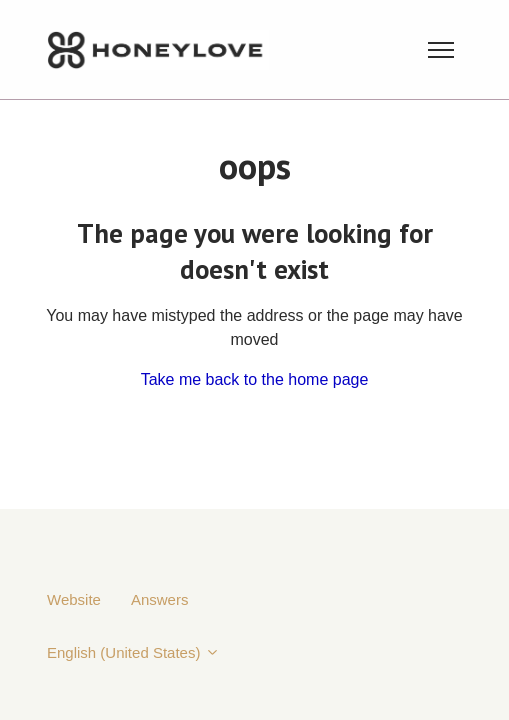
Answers (160, 599)
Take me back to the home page (255, 379)
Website (74, 599)
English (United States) (133, 652)
